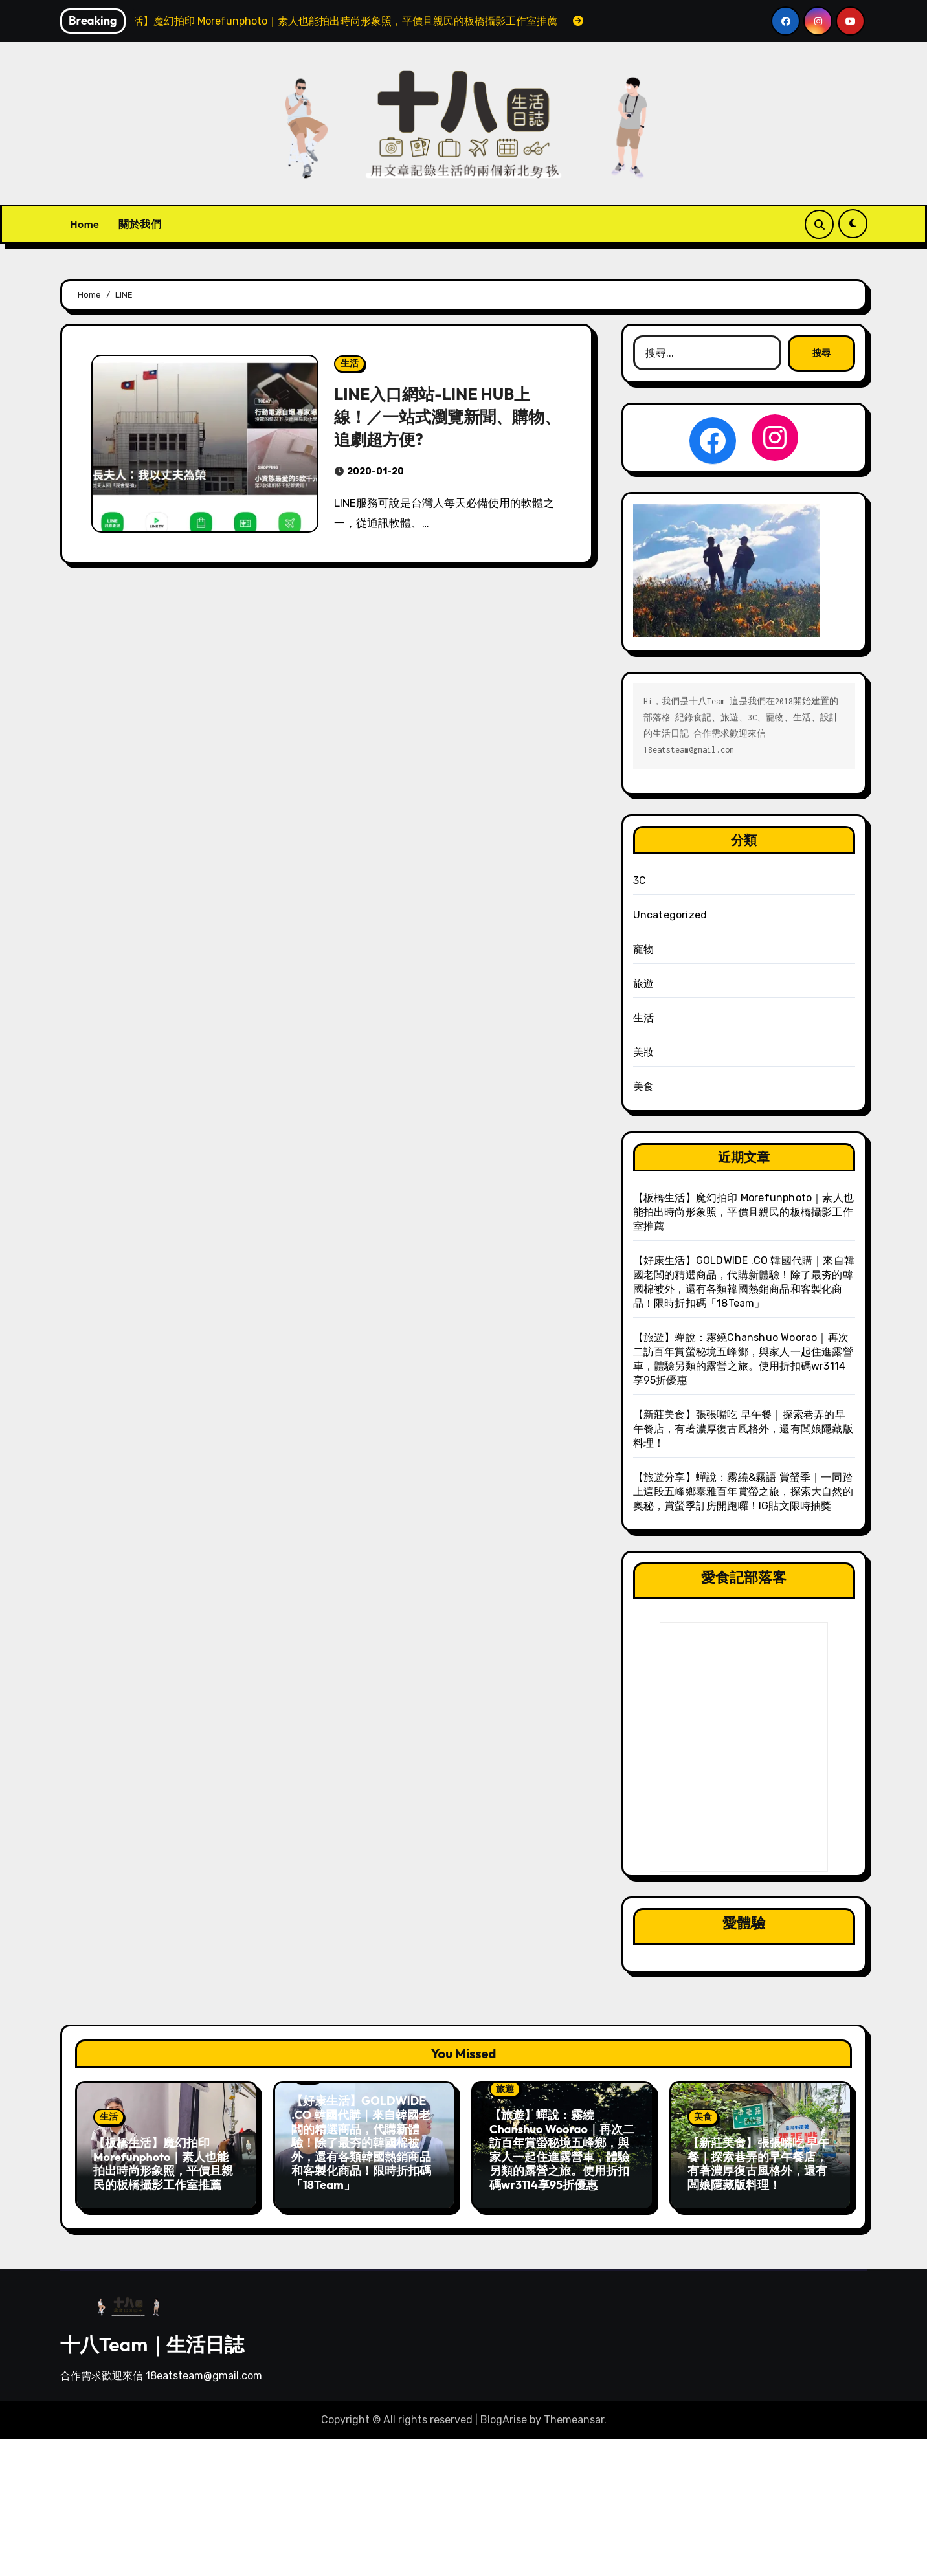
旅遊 (643, 983)
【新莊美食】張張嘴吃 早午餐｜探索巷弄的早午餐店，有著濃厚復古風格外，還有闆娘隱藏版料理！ (743, 1428)
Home (84, 223)
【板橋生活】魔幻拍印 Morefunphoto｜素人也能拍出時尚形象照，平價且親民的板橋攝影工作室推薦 (743, 1212)
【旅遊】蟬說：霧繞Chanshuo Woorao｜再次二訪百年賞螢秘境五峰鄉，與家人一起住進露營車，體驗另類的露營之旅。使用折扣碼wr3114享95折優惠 (561, 2149)
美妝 (643, 1052)
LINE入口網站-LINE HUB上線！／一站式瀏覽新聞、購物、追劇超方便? (440, 416)
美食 (643, 1086)
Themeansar (574, 2414)
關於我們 (139, 223)
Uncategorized (670, 915)
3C (639, 880)
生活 (350, 363)
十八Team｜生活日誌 (152, 2339)
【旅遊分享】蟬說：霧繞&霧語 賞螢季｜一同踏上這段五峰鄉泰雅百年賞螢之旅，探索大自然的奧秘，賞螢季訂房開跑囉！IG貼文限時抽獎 (743, 1491)
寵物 (643, 949)
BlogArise (503, 2414)
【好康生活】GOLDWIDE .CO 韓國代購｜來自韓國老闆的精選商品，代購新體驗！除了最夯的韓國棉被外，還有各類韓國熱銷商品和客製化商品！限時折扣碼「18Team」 (361, 2142)
